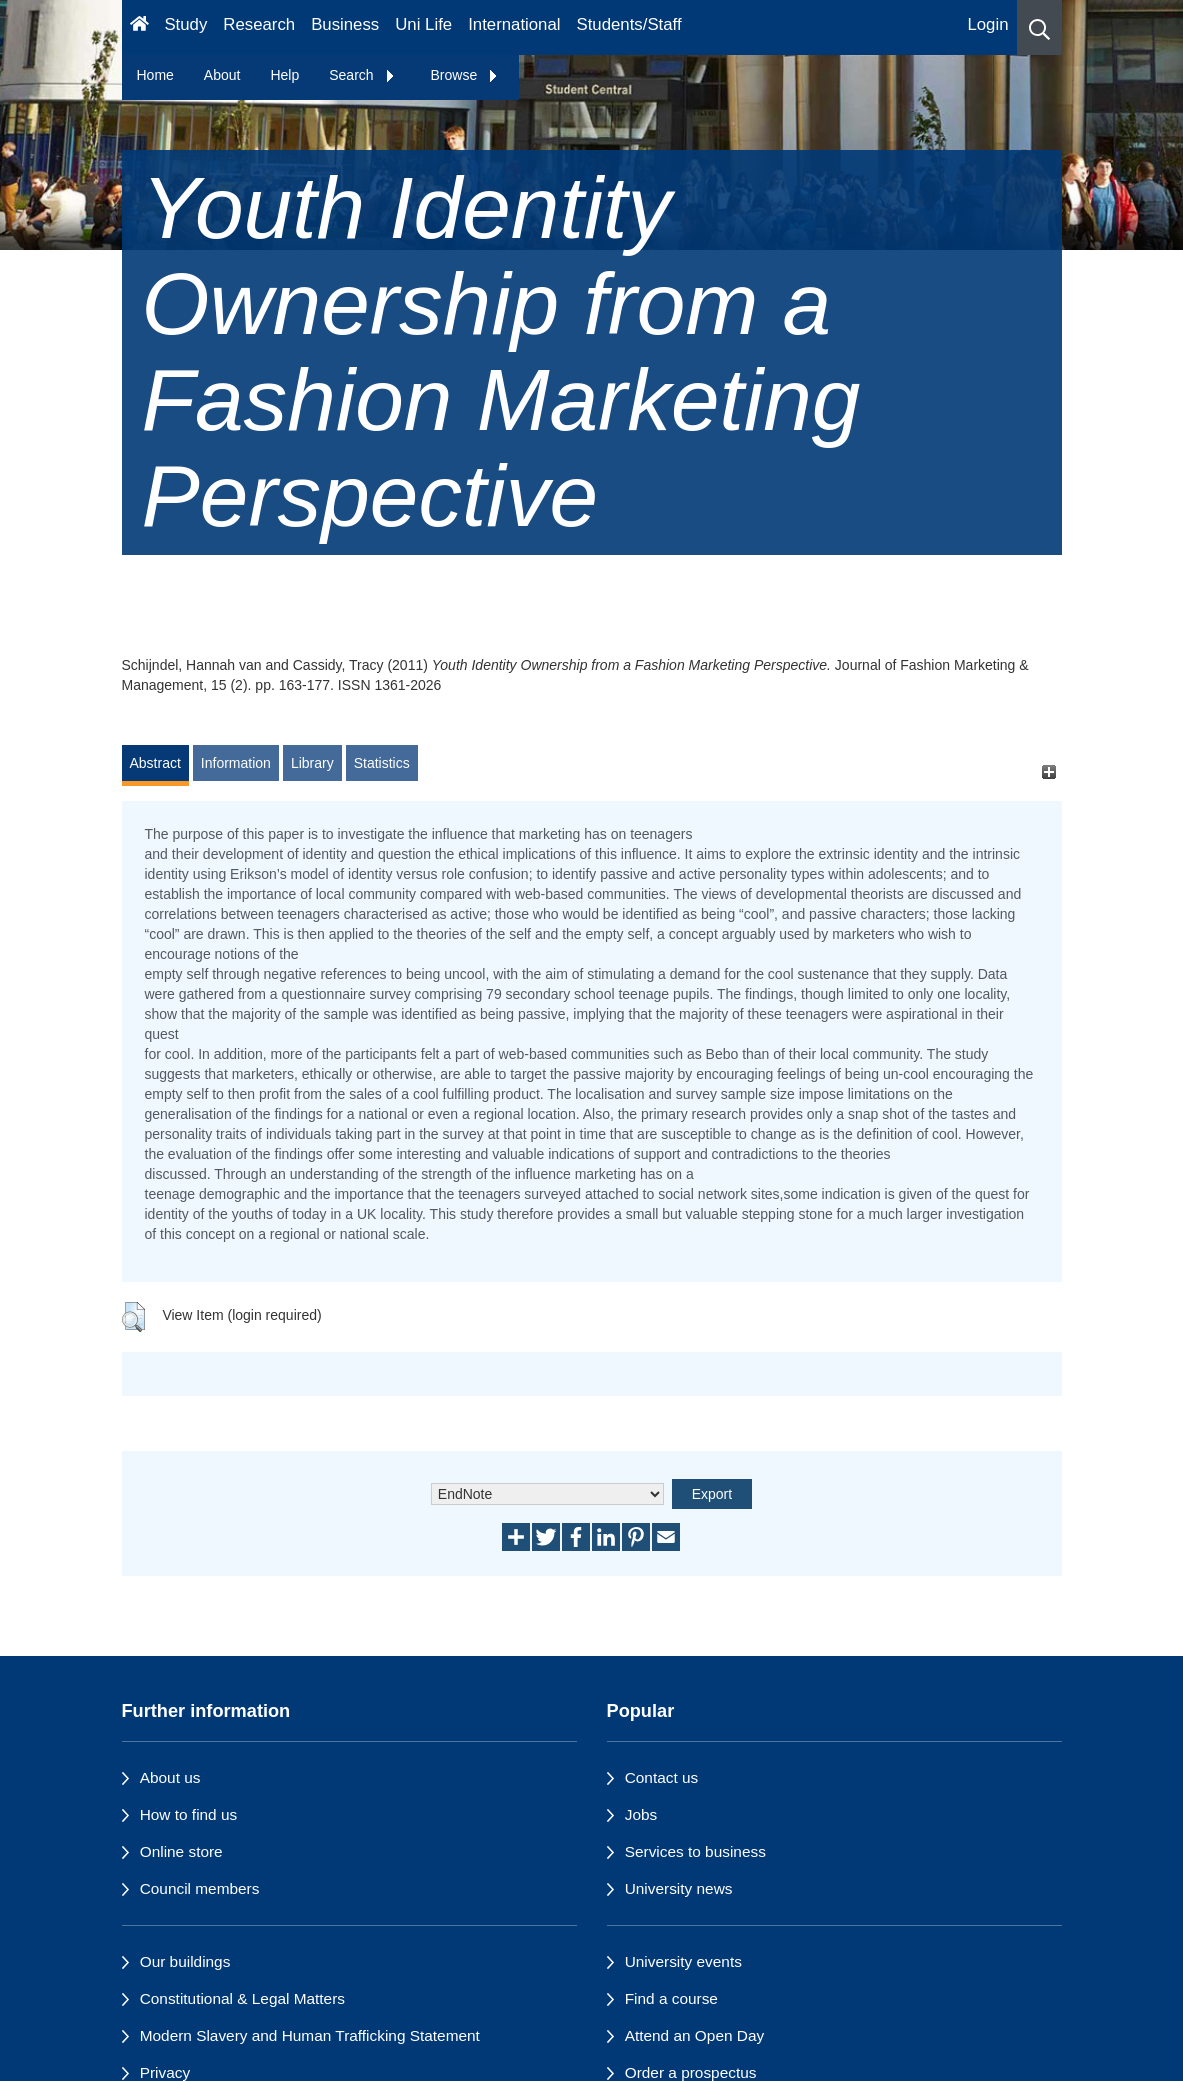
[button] (1039, 27)
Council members (200, 1888)
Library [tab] (312, 763)
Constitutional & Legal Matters (242, 1998)
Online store (181, 1851)
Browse (465, 75)
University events (683, 1961)
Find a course (671, 1998)
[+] (1049, 772)
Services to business (695, 1851)
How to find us (189, 1814)
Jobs (641, 1814)
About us (170, 1777)
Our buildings (185, 1961)
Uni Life (423, 24)
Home (155, 75)
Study (185, 24)
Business (345, 24)
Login (987, 24)
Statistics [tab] (382, 763)
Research (259, 24)
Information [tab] (236, 763)
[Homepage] (139, 27)
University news (679, 1888)
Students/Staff (629, 24)
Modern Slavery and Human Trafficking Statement (310, 2035)
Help (284, 75)
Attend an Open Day (694, 2035)
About (222, 75)
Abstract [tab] (155, 763)
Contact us (662, 1777)
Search (362, 75)
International (514, 24)
